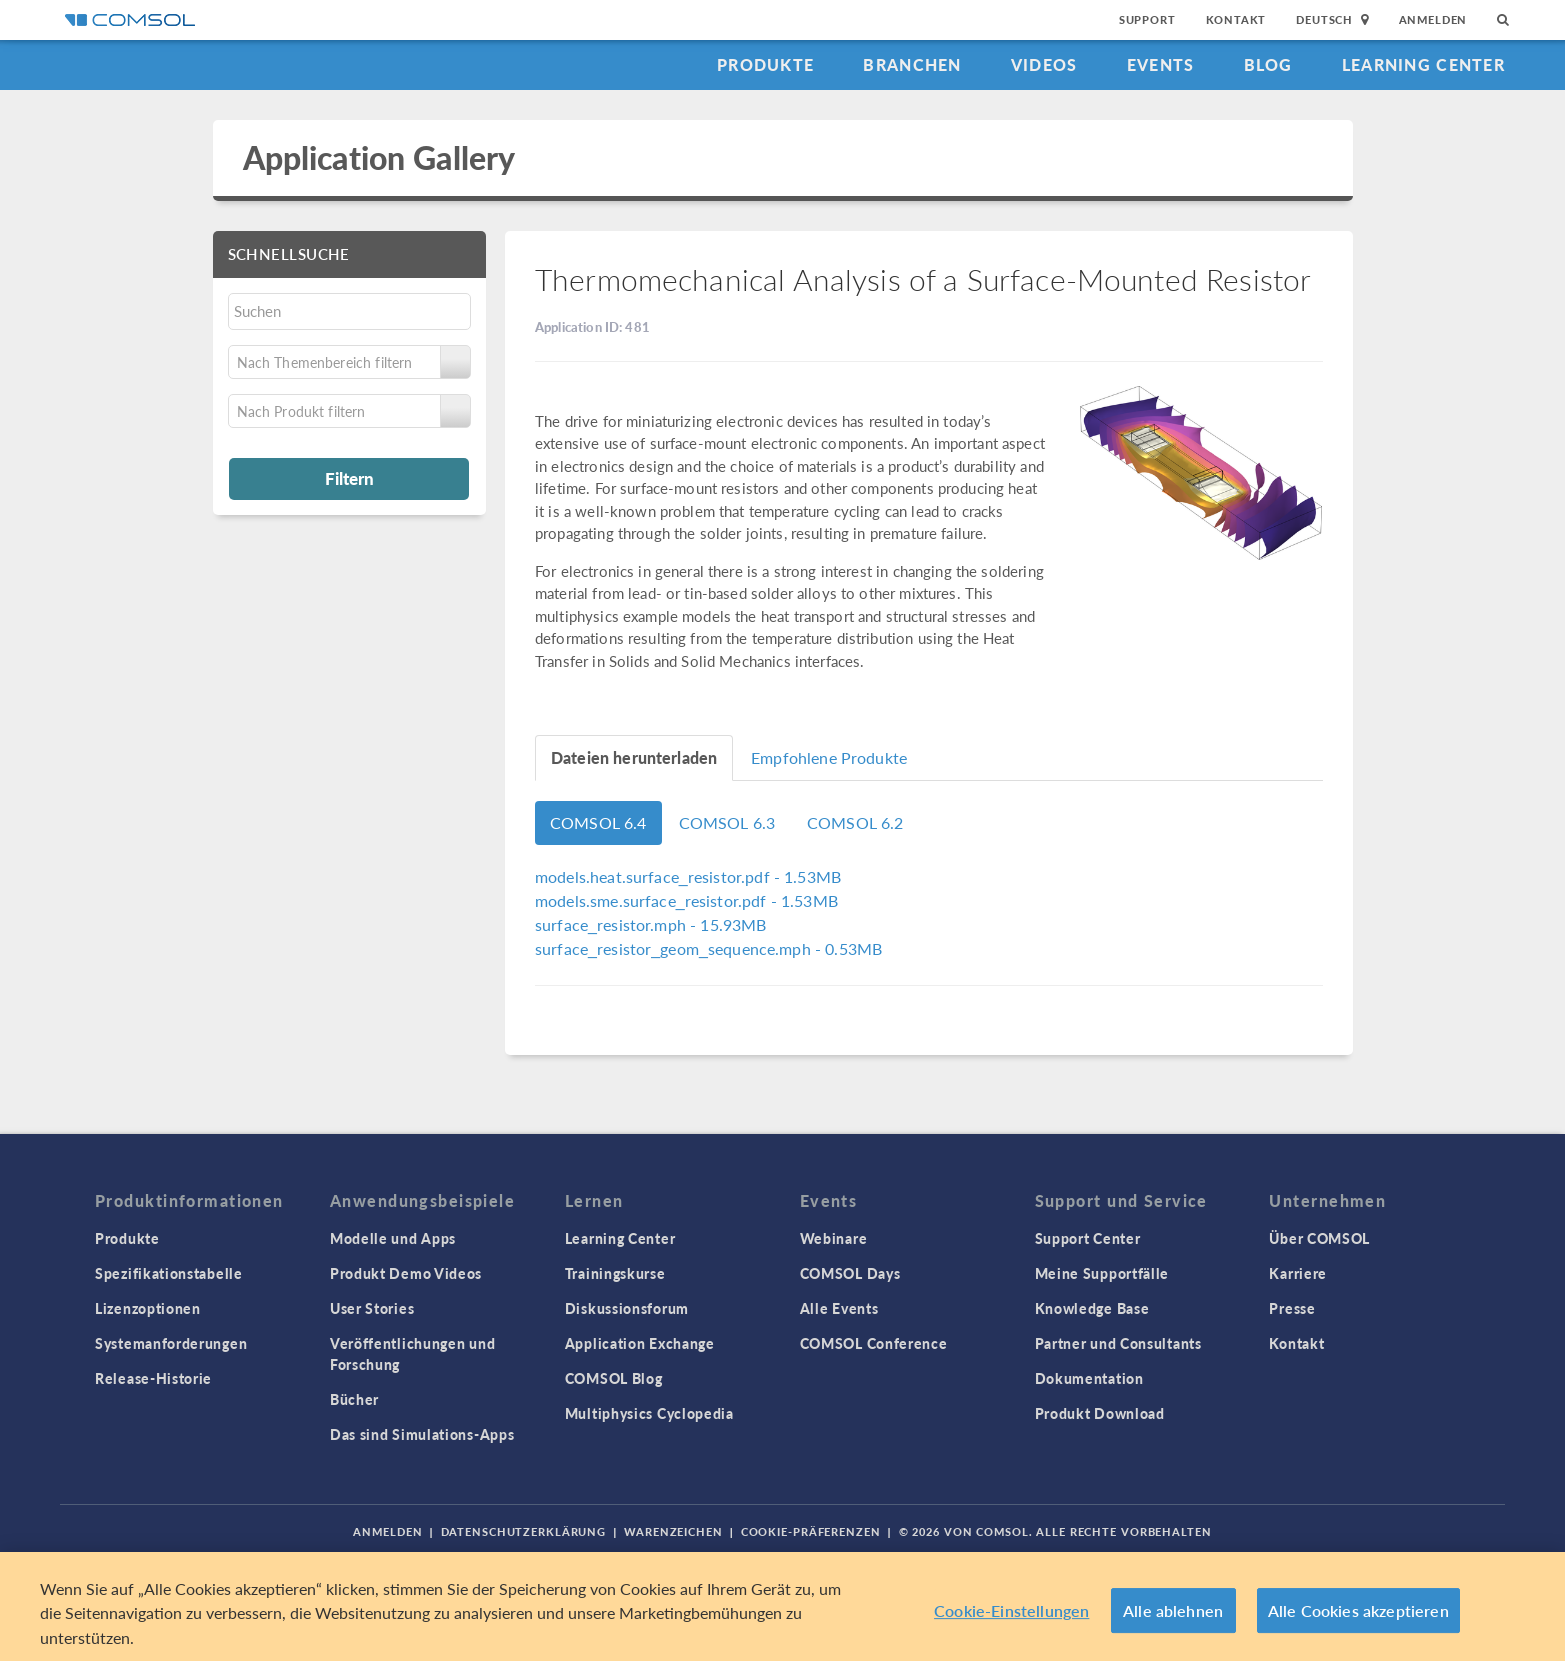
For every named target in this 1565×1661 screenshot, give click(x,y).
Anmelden (1433, 19)
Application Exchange (640, 1343)
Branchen (912, 64)
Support (1147, 19)
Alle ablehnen (1173, 1616)
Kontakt (1236, 19)
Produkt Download (1100, 1413)
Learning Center (1423, 64)
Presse (1292, 1308)
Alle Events (839, 1308)
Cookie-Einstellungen (1011, 1616)
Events (1161, 64)
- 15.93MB (650, 924)
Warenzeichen (673, 1531)
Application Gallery (379, 157)
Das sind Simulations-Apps (422, 1434)
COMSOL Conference (874, 1343)
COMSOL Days (850, 1273)
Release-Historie (153, 1378)
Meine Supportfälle (1102, 1273)
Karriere (1298, 1273)
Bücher (354, 1399)
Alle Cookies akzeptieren (1358, 1616)
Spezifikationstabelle (169, 1273)
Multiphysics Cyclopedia (649, 1413)
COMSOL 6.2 (855, 822)
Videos (1044, 64)
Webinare (834, 1238)
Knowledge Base (1092, 1308)
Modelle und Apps (393, 1238)
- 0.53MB (708, 948)
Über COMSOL (1319, 1238)
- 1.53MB (688, 876)
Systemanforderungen (171, 1343)
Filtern (349, 478)
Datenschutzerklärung (524, 1531)
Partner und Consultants (1118, 1343)
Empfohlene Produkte (829, 757)
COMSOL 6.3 (727, 822)
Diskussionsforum (627, 1308)
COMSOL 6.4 (598, 822)
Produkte (765, 64)
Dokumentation (1089, 1378)
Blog (1268, 64)
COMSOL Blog (614, 1378)
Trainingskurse (615, 1273)
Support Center (1088, 1238)
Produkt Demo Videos (406, 1273)
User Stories (372, 1308)
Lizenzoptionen (148, 1308)
